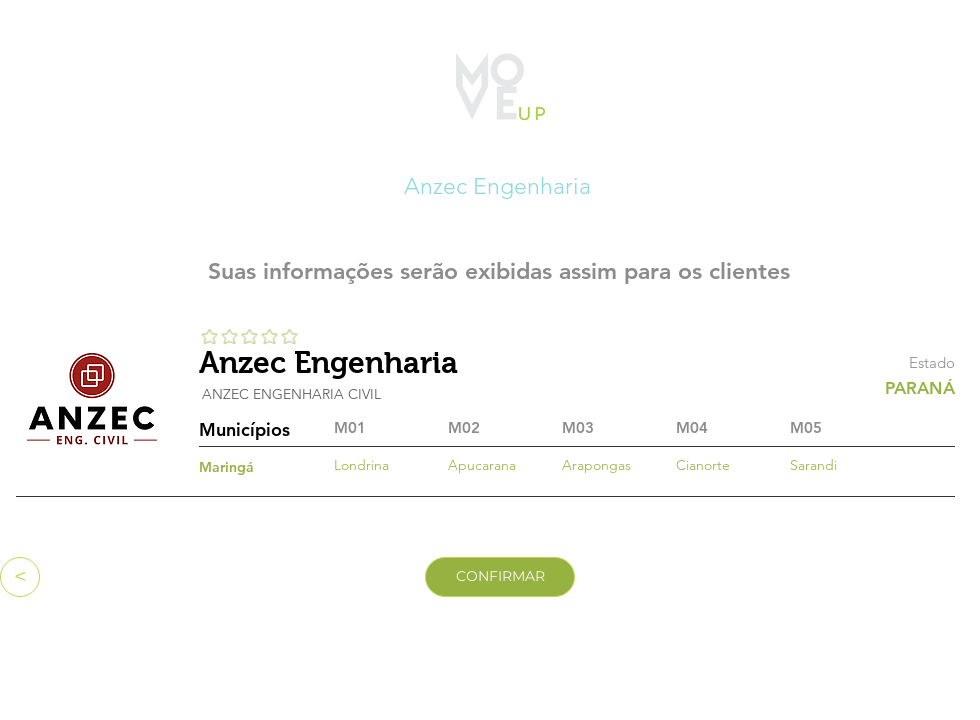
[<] (20, 577)
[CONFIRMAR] (500, 577)
